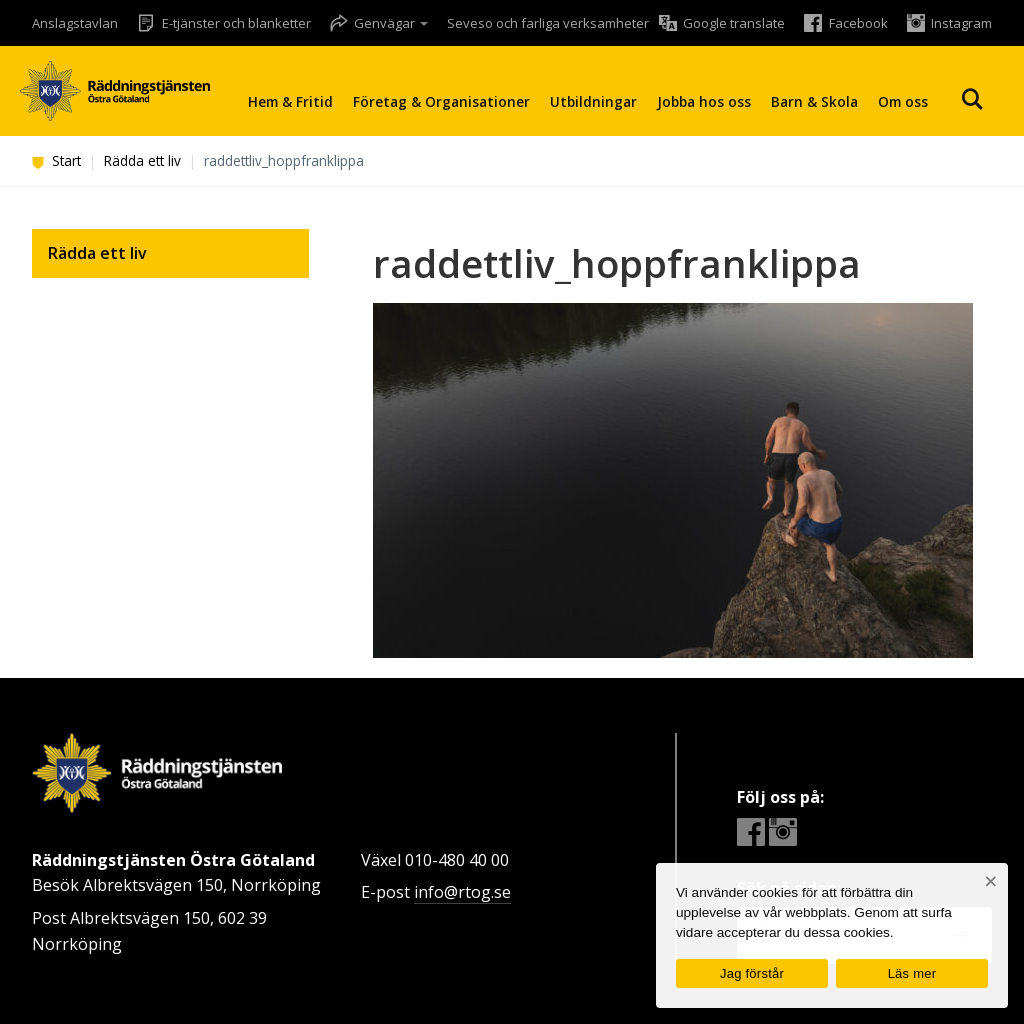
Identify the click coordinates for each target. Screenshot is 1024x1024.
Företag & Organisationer (441, 101)
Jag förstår (752, 973)
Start (56, 160)
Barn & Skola (814, 101)
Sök (972, 99)
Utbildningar (593, 101)
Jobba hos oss (704, 101)
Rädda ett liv (142, 160)
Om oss (903, 101)
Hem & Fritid (290, 101)
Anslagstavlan (75, 23)
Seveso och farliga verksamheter (548, 23)
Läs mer (912, 973)
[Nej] (990, 881)
